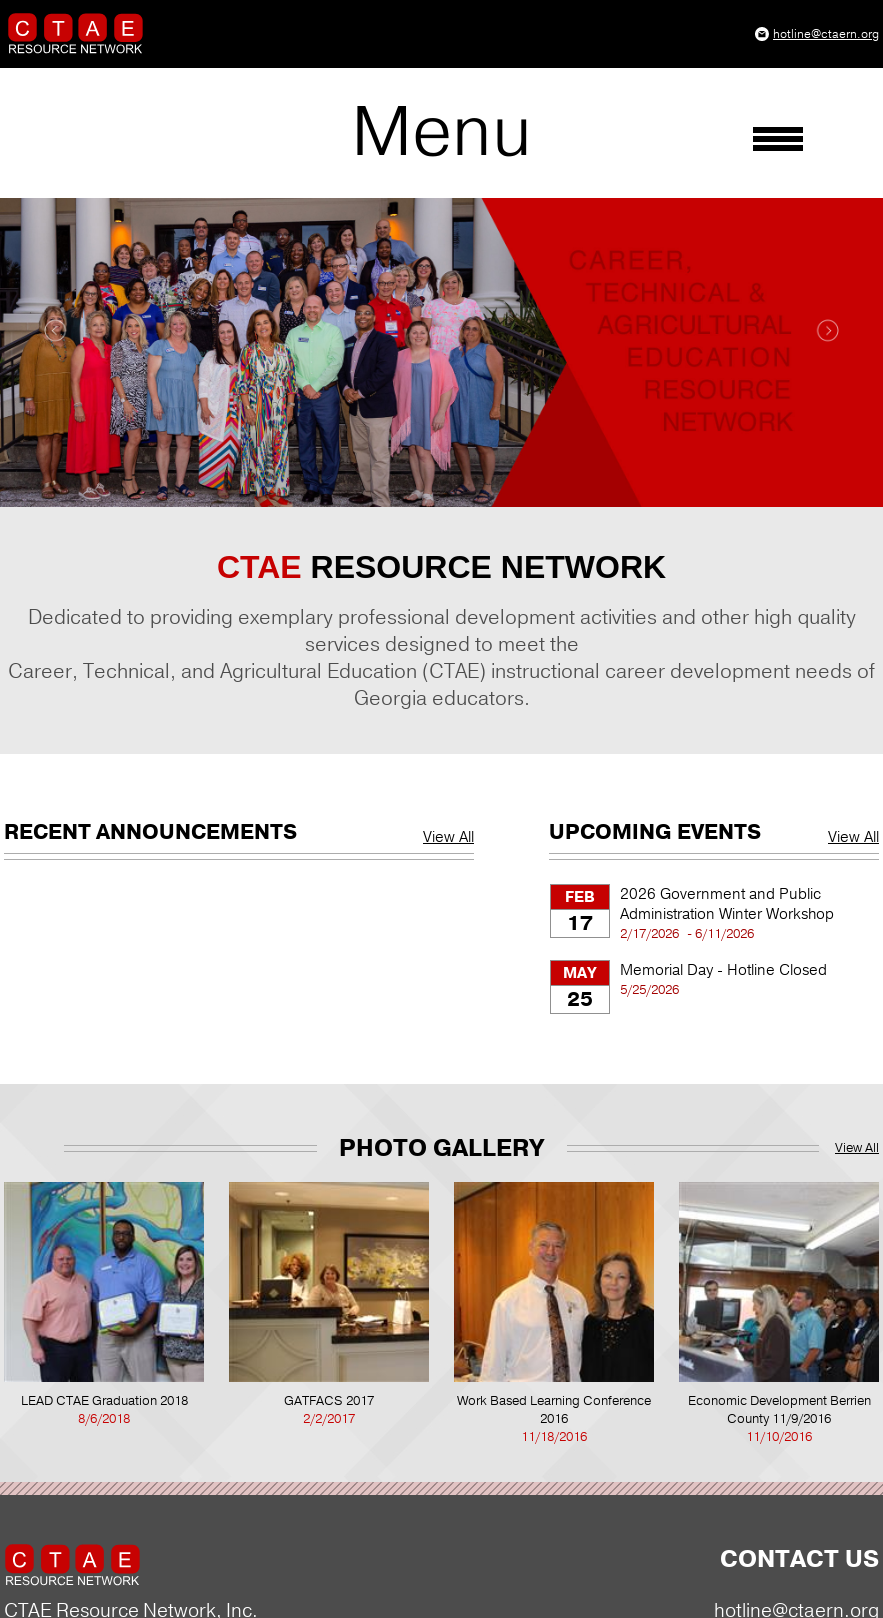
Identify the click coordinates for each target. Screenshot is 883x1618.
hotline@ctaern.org (826, 34)
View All (448, 837)
